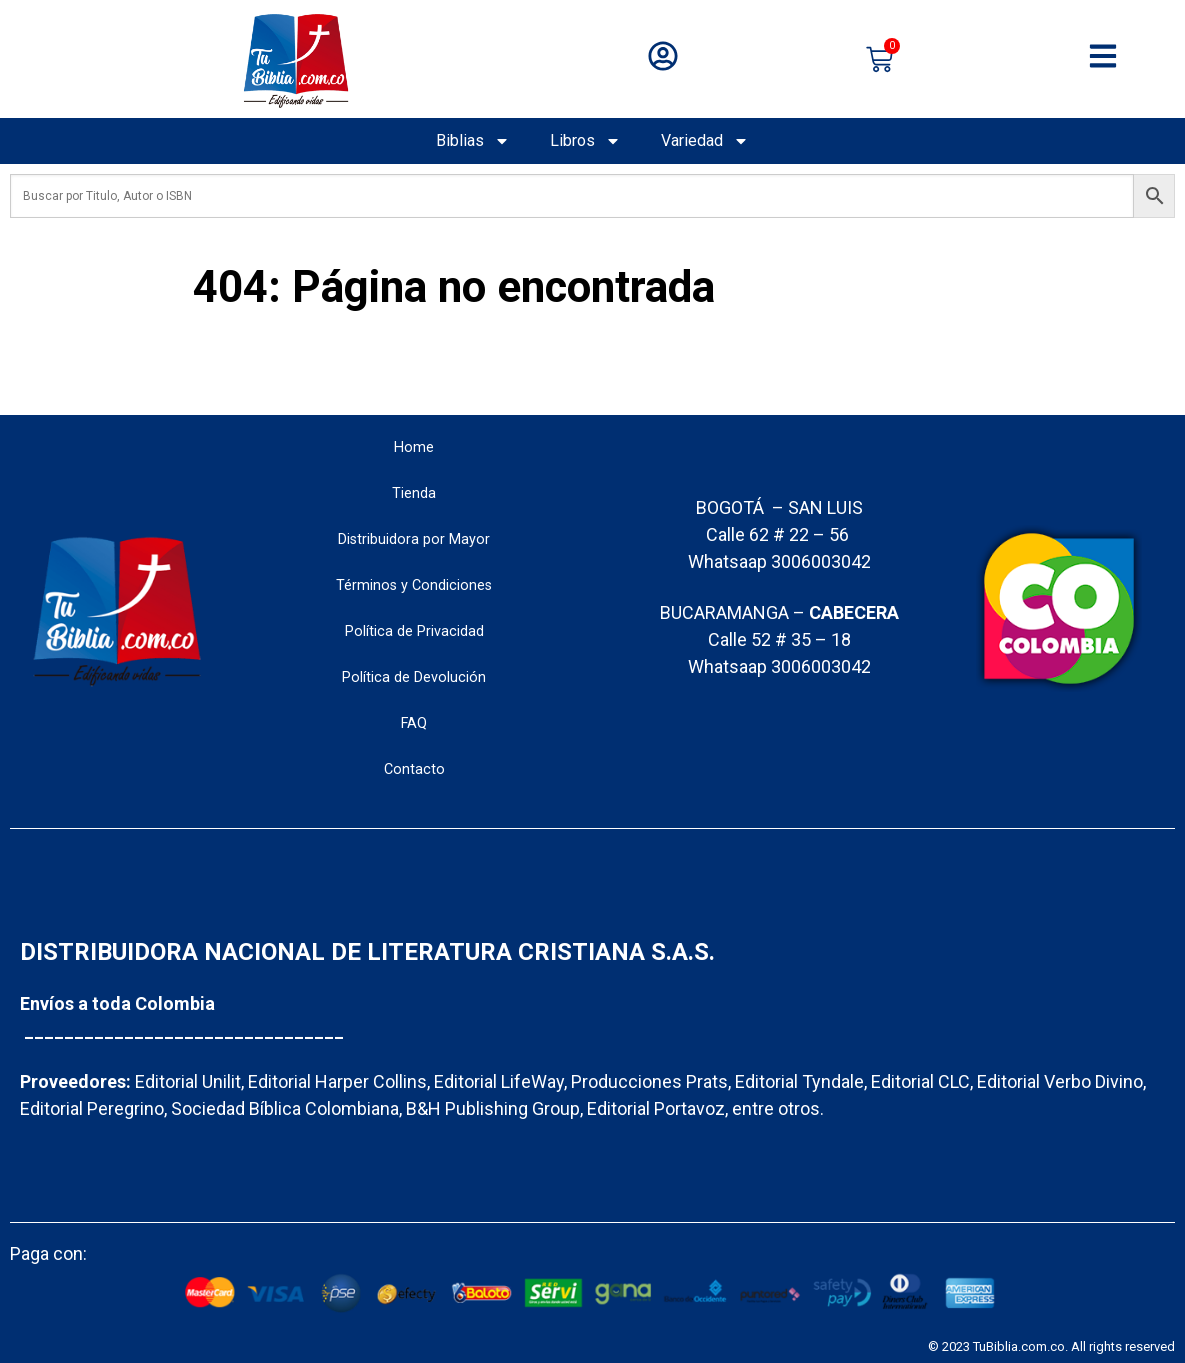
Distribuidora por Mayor (414, 539)
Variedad (705, 141)
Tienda (414, 493)
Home (414, 447)
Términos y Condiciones (414, 585)
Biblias (473, 141)
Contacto (414, 769)
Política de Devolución (414, 677)
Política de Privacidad (414, 631)
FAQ (414, 723)
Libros (585, 141)
